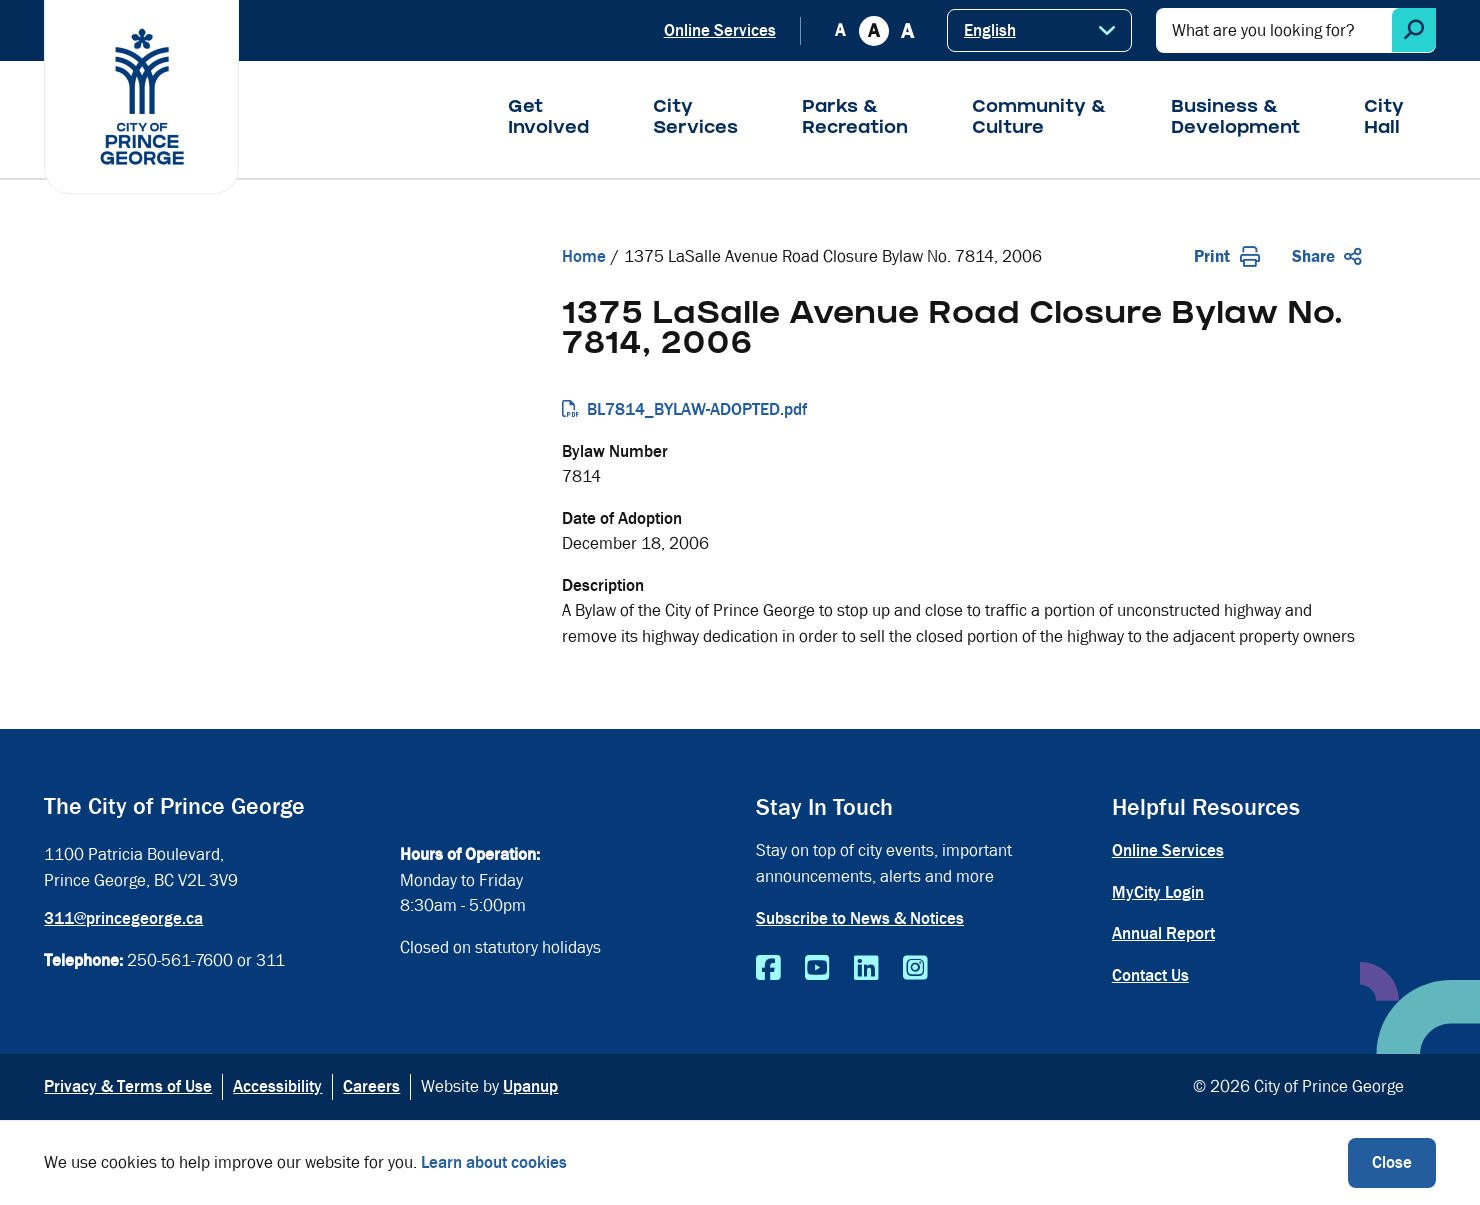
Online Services (720, 30)
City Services (695, 119)
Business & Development (1235, 119)
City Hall (1384, 119)
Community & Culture (1039, 119)
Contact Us (1150, 975)
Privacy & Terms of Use (128, 1086)
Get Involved (548, 119)
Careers (371, 1086)
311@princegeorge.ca (123, 918)
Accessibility (277, 1086)
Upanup (530, 1086)
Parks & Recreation (855, 119)
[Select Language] (1039, 30)
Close (1392, 1162)
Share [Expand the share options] (1327, 256)
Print (1227, 256)
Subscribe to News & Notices (860, 918)
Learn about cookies (494, 1162)
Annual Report (1163, 933)
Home (584, 256)
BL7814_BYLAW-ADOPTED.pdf (697, 409)
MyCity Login (1158, 892)
